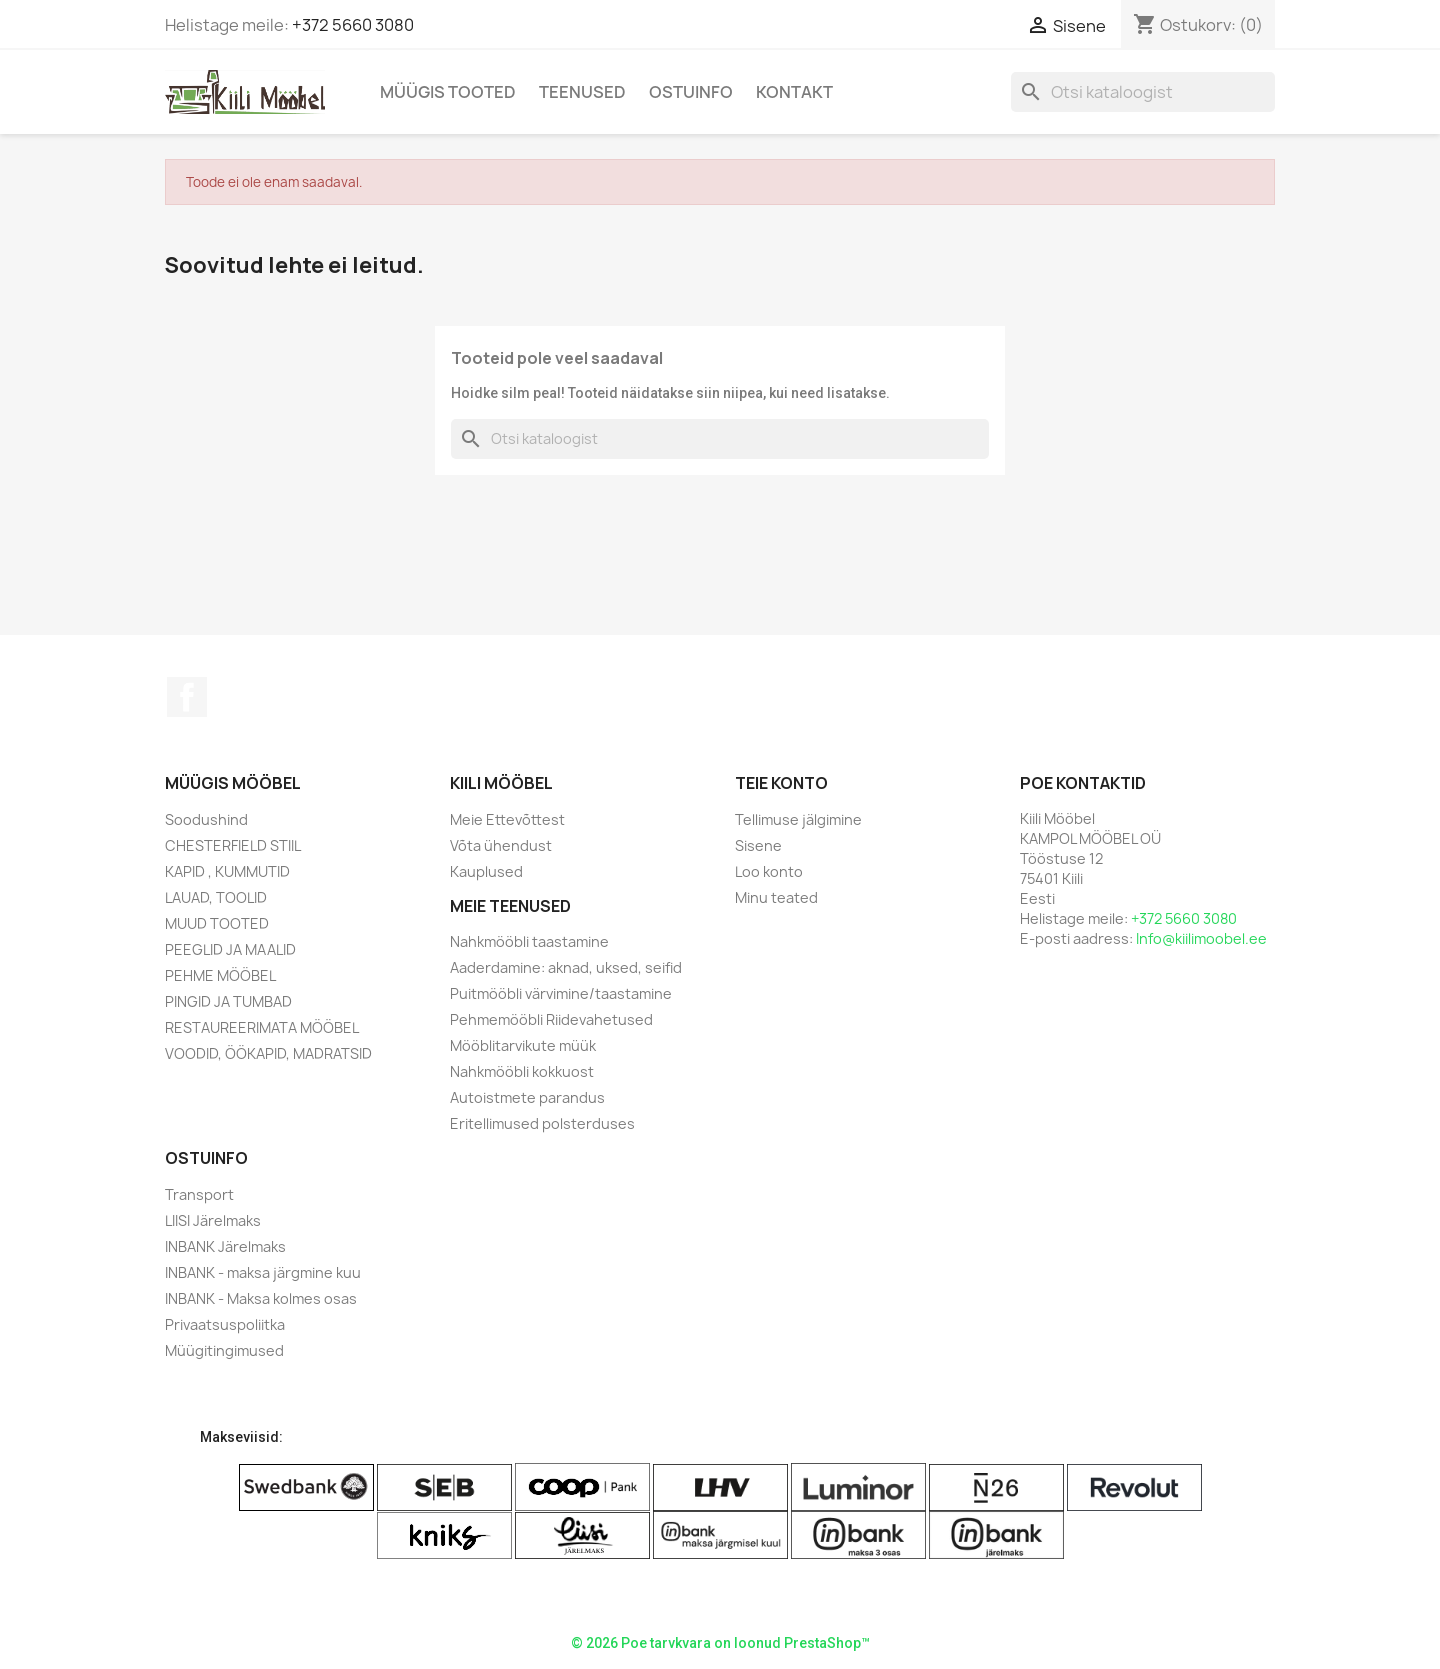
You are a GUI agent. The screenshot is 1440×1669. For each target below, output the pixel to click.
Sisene (758, 845)
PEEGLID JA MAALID (230, 949)
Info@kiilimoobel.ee (1201, 938)
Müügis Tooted (448, 92)
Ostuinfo (691, 92)
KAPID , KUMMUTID (227, 871)
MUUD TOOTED (217, 923)
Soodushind (206, 819)
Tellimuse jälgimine (798, 819)
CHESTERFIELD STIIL (233, 845)
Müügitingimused (224, 1350)
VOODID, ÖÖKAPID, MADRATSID (268, 1053)
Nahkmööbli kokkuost (522, 1071)
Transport (199, 1194)
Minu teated (776, 897)
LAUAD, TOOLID (216, 897)
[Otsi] (1143, 92)
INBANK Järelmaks (225, 1246)
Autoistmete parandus (527, 1097)
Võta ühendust (501, 845)
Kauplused (486, 871)
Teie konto (781, 783)
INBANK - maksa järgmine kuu (263, 1272)
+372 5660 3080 (353, 25)
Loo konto (769, 871)
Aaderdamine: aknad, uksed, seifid (566, 967)
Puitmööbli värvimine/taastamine (561, 993)
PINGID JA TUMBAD (228, 1001)
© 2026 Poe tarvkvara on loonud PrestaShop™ (720, 1643)
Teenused (582, 92)
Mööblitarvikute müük (523, 1045)
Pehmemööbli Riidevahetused (551, 1019)
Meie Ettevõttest (507, 819)
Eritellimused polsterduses (542, 1123)
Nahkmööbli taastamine (529, 941)
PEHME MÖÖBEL (220, 975)
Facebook (187, 697)
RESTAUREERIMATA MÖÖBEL (262, 1027)
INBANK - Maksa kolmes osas (261, 1298)
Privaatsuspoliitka (225, 1324)
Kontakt (794, 92)
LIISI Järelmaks (213, 1220)
